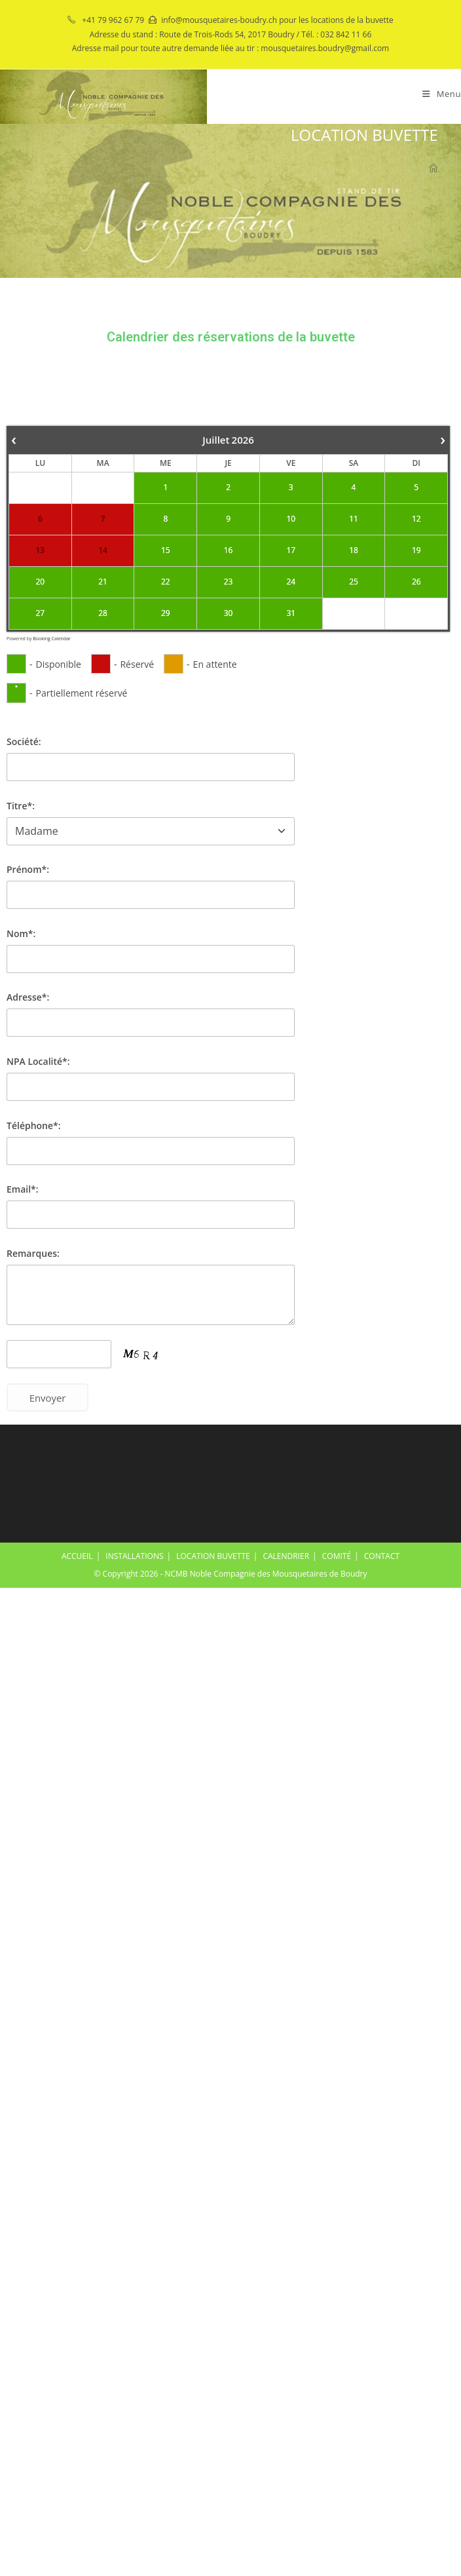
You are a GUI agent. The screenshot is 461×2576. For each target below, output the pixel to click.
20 (40, 582)
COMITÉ (336, 1556)
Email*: (23, 1189)
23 (228, 582)
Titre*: (21, 805)
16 (228, 550)
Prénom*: (28, 869)
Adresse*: (28, 997)
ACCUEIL (77, 1556)
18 (353, 550)
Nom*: (21, 933)
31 (290, 613)
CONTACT (381, 1556)
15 (165, 550)
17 (290, 550)
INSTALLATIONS (134, 1556)
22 (165, 582)
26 (416, 582)
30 (228, 613)
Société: (24, 741)
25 (353, 582)
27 (40, 613)
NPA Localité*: (38, 1061)
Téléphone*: (34, 1125)
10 (290, 519)
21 (102, 582)
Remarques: (33, 1253)
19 (416, 550)
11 (353, 519)
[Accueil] (433, 169)
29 (165, 613)
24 (290, 582)
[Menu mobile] (441, 94)
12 (416, 519)
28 (102, 613)
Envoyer (47, 1397)
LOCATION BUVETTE (212, 1556)
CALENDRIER (286, 1556)
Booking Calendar (52, 639)
